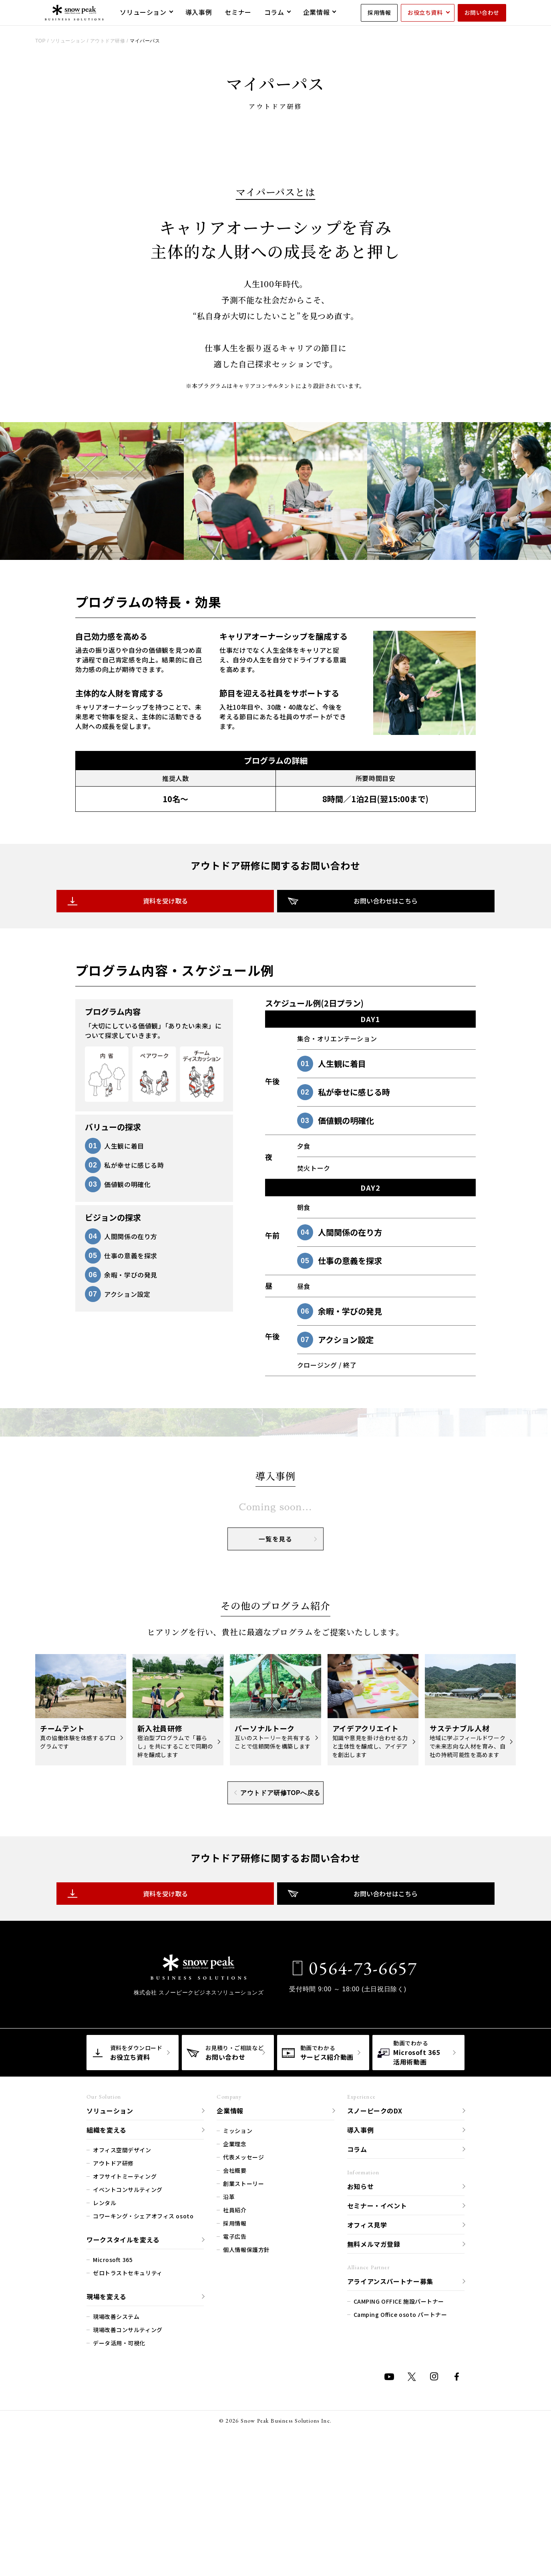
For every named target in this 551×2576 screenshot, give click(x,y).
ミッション (237, 2330)
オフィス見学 (367, 2424)
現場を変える (106, 2495)
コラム (357, 2348)
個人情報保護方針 (246, 2449)
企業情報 (230, 2309)
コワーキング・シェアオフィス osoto (143, 2415)
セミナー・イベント (377, 2404)
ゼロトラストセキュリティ (128, 2472)
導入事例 (360, 2329)
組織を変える (106, 2329)
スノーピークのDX (374, 2309)
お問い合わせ (482, 12)
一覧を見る (288, 1738)
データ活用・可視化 (119, 2542)
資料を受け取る (203, 1021)
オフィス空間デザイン (122, 2349)
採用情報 (379, 12)
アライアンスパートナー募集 (390, 2480)
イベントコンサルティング (128, 2389)
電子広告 (234, 2435)
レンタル (104, 2402)
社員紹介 (234, 2409)
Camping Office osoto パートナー (400, 2514)
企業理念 (234, 2343)
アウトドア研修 (113, 2362)
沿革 (229, 2396)
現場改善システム (116, 2516)
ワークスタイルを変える (123, 2438)
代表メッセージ (243, 2356)
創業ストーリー (243, 2383)
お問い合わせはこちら (348, 1021)
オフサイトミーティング (125, 2375)
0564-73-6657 (361, 2167)
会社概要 (234, 2369)
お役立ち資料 (425, 12)
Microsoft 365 (113, 2459)
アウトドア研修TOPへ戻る (277, 1991)
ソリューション (109, 2309)
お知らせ (360, 2385)
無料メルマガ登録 (373, 2443)
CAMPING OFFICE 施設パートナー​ (399, 2500)
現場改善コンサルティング (128, 2529)
